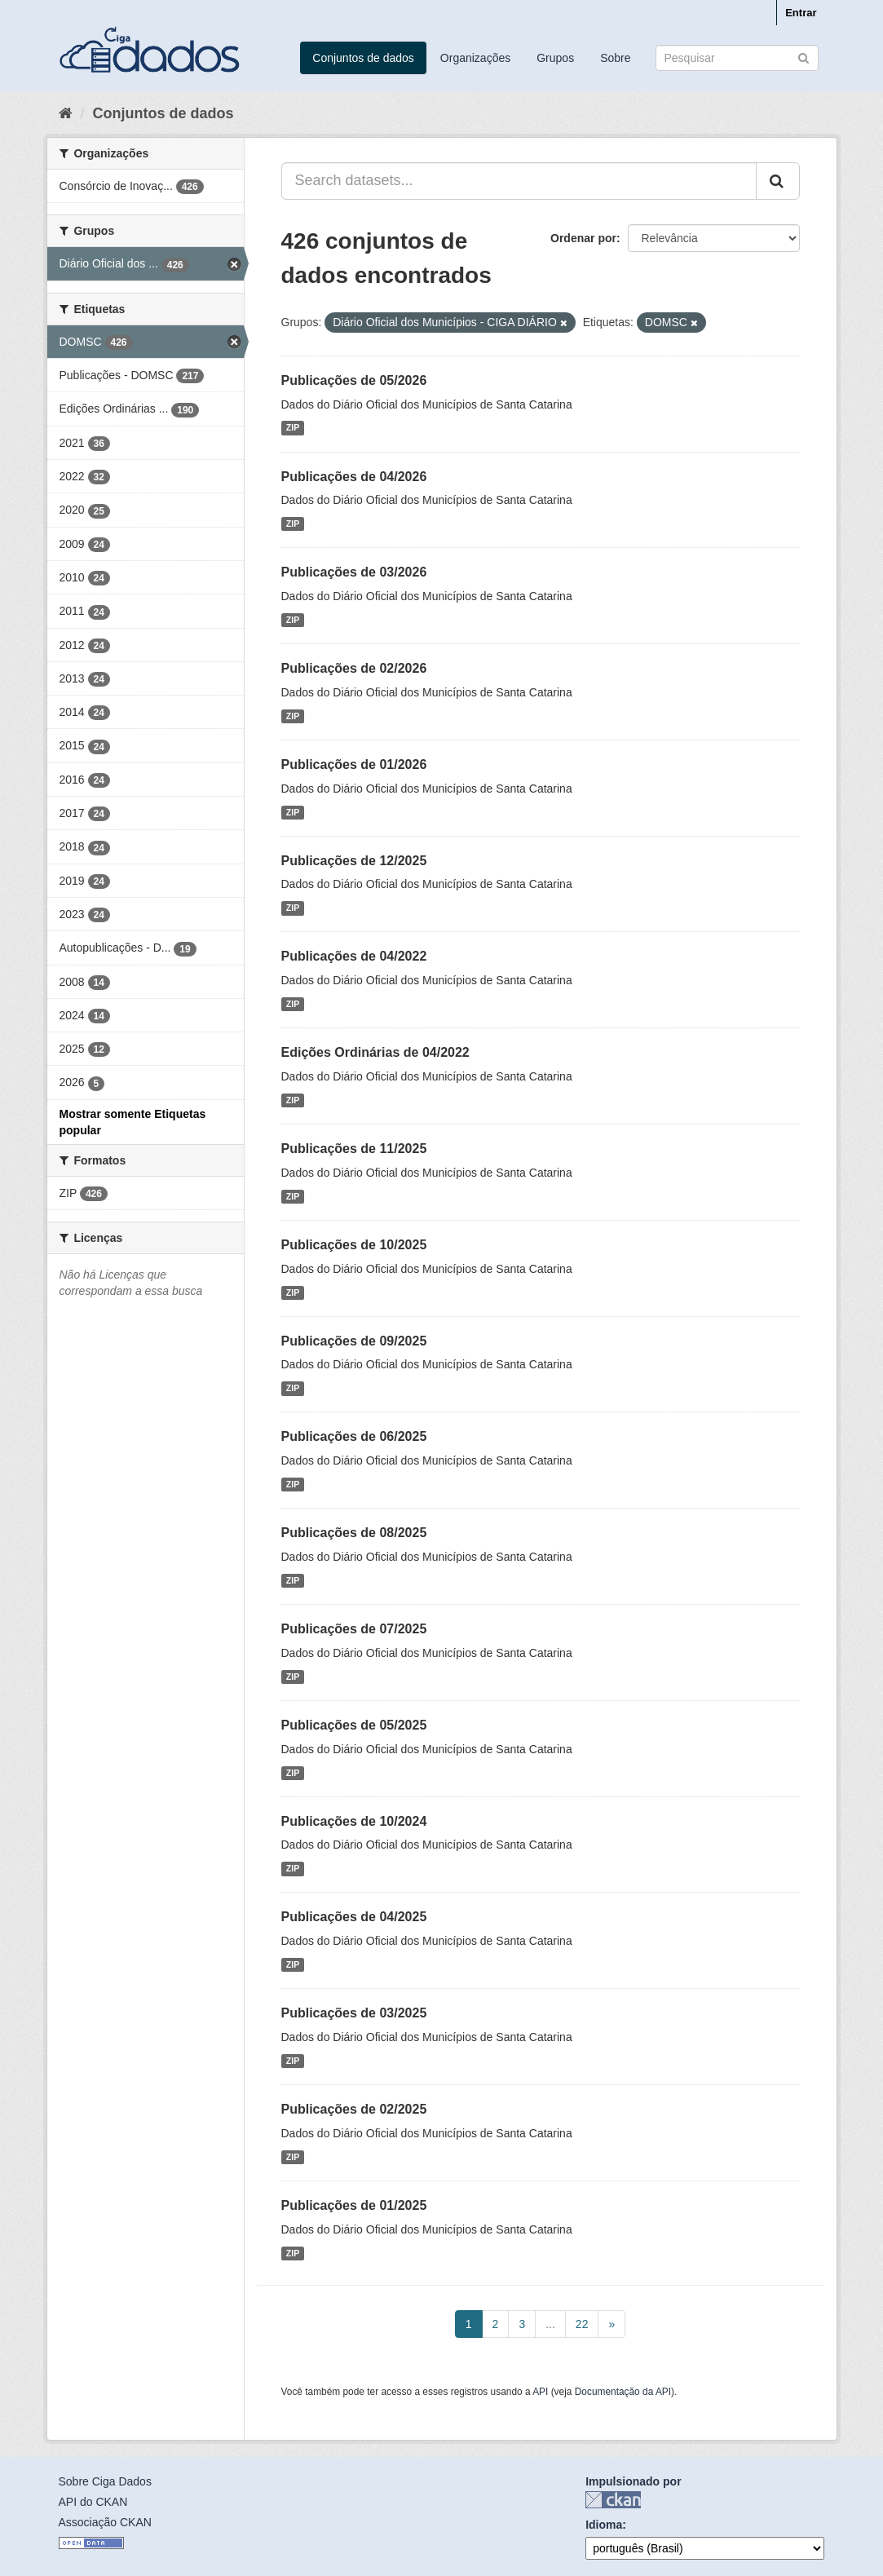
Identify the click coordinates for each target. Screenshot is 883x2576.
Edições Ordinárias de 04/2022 (375, 1052)
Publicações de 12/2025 (354, 861)
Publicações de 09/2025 (354, 1341)
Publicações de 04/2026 (354, 477)
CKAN (613, 2499)
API (540, 2391)
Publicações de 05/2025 (354, 1725)
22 (582, 2324)
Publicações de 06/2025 (354, 1436)
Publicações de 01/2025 (354, 2205)
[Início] (66, 113)
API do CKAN (93, 2501)
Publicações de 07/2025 (354, 1629)
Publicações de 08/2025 (354, 1533)
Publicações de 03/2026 (354, 572)
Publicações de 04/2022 (354, 956)
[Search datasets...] (519, 181)
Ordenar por (583, 238)
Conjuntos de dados (363, 57)
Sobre (615, 57)
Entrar (800, 13)
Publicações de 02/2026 (354, 668)
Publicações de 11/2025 (354, 1148)
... (550, 2324)
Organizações (475, 57)
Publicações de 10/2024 (354, 1821)
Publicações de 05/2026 (354, 380)
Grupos (555, 57)
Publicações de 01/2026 (354, 764)
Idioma (603, 2524)
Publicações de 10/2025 (354, 1245)
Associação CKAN (105, 2522)
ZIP (292, 428)
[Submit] (803, 57)
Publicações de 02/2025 (354, 2109)
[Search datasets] (737, 58)
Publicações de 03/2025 (354, 2013)
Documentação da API (623, 2391)
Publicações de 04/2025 (354, 1917)
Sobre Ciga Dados (105, 2481)
